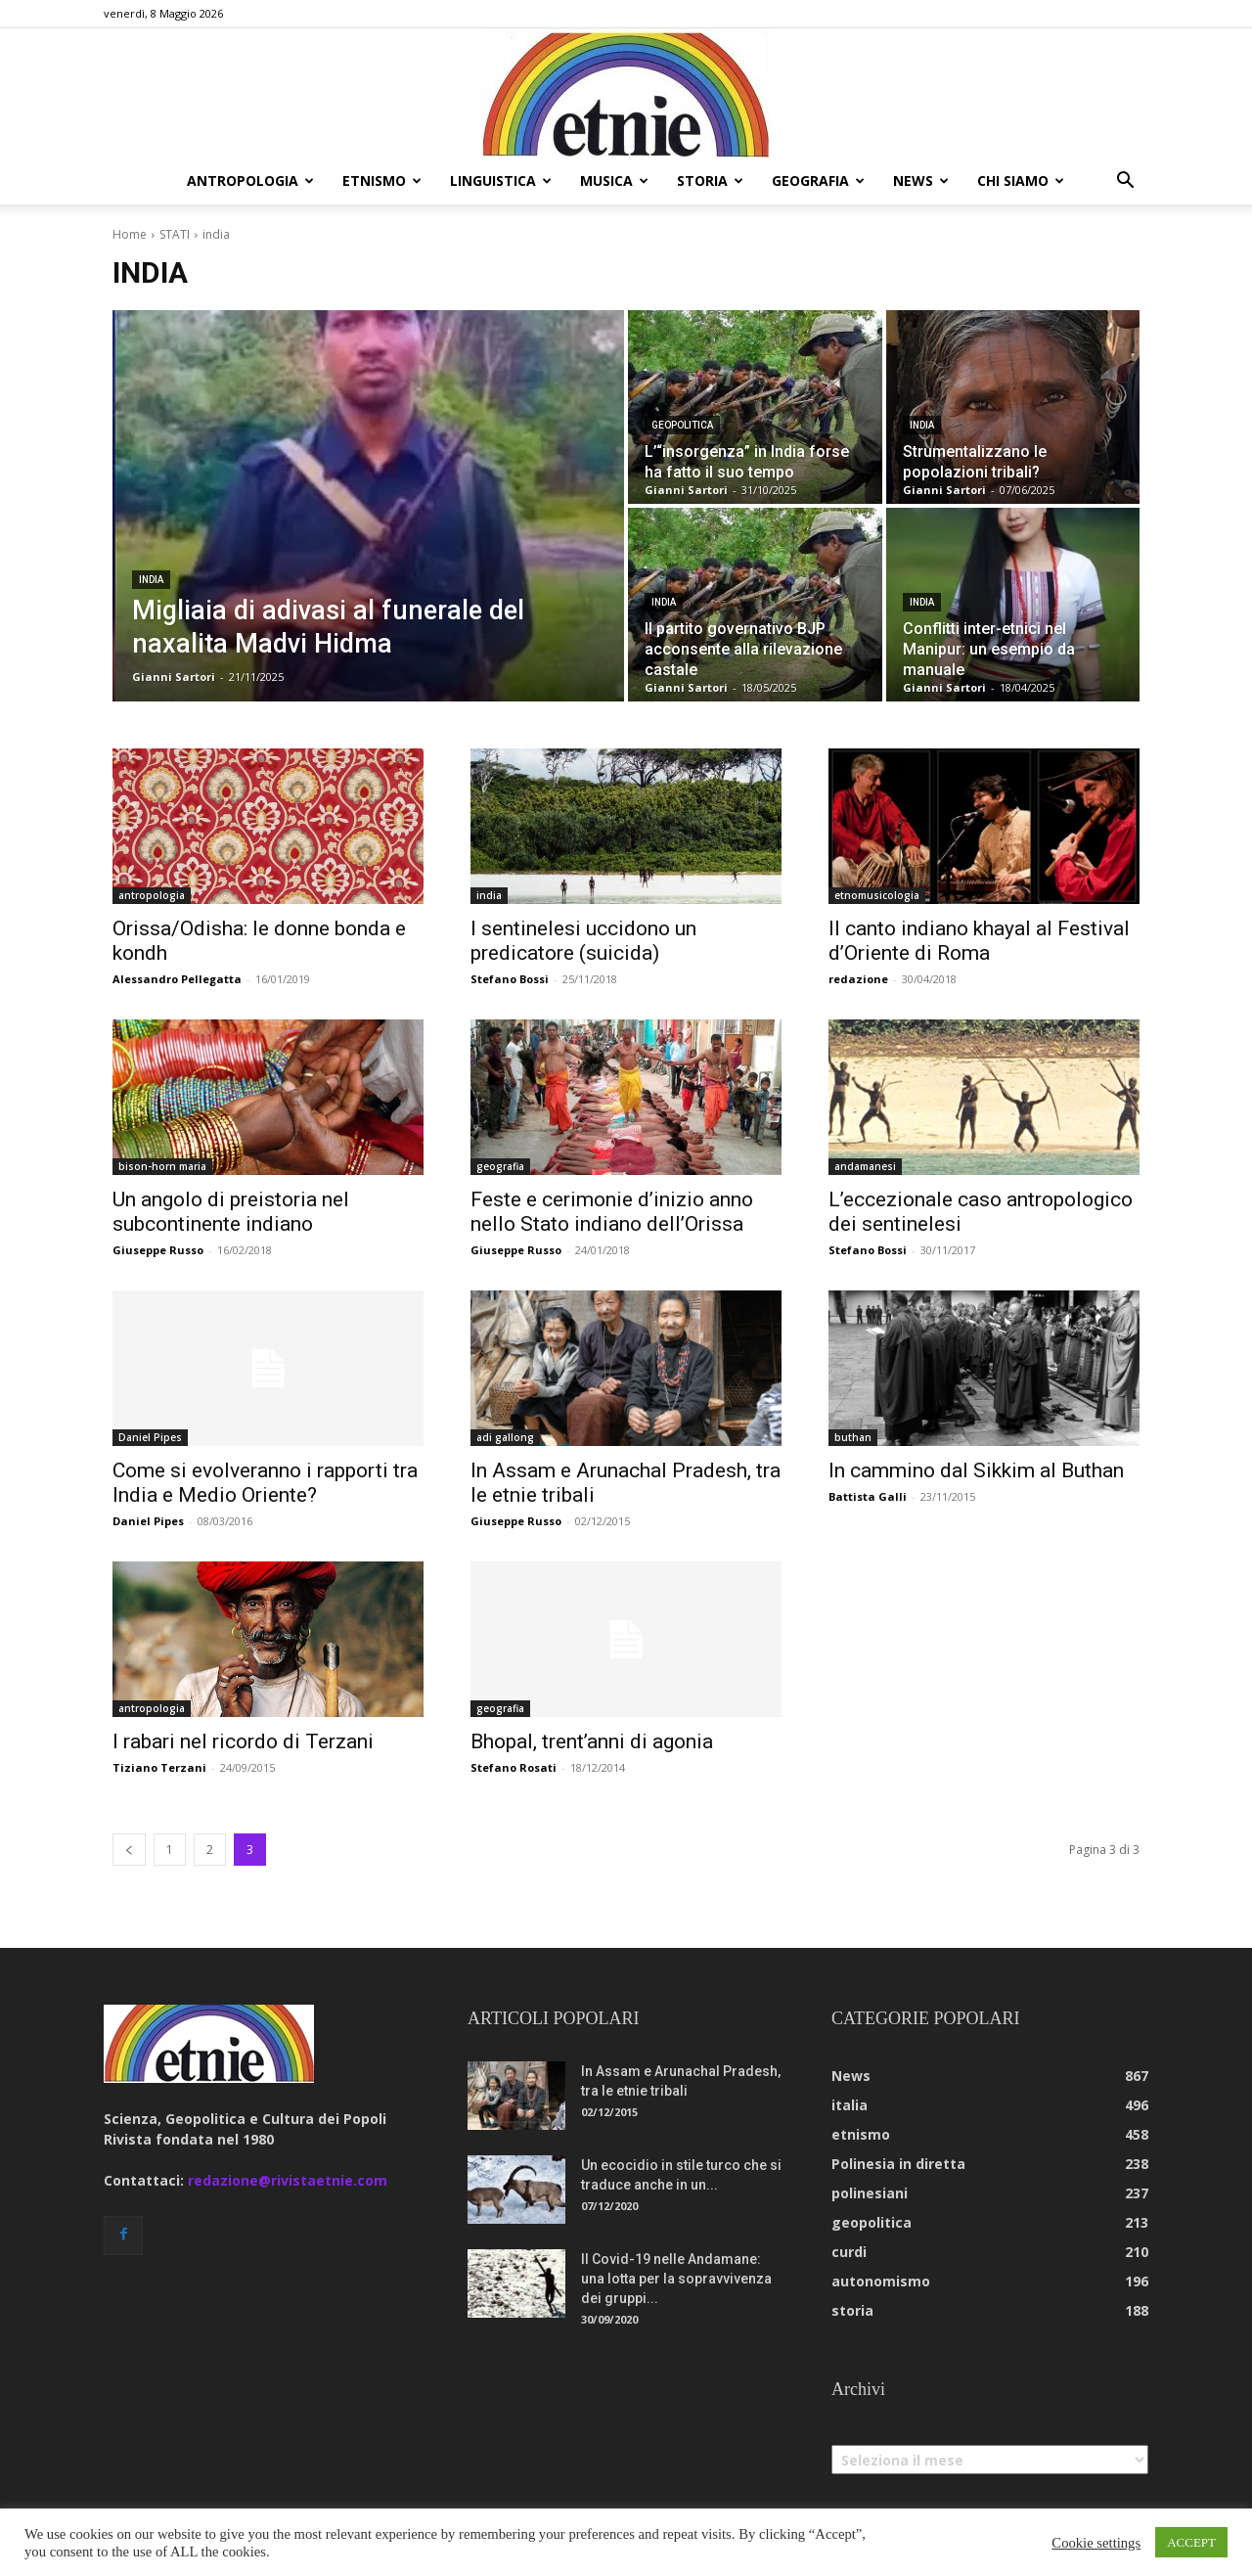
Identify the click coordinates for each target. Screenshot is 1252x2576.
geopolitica (682, 425)
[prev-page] (129, 1849)
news (921, 180)
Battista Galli (867, 1496)
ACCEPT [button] (1191, 2542)
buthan (853, 1437)
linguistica (501, 180)
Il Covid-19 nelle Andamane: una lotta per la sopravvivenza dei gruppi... (676, 2278)
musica (614, 180)
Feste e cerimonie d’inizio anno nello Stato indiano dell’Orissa (611, 1212)
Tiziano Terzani (159, 1767)
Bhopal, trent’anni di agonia (591, 1741)
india (151, 579)
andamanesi (865, 1166)
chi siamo (1020, 180)
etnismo (382, 180)
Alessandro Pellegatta (177, 979)
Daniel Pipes (150, 1437)
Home (129, 234)
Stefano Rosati (513, 1767)
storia (710, 180)
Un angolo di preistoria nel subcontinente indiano (230, 1212)
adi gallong (505, 1437)
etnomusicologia (876, 895)
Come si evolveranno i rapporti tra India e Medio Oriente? (265, 1483)
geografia (818, 180)
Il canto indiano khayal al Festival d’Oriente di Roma (979, 941)
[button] (1124, 182)
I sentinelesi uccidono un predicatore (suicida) (583, 941)
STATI (174, 234)
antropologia (250, 180)
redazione (858, 979)
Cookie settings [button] (1095, 2543)
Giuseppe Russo (157, 1250)
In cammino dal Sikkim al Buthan (976, 1470)
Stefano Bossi (509, 979)
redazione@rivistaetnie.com (287, 2180)
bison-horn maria (162, 1166)
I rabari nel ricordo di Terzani (243, 1741)
